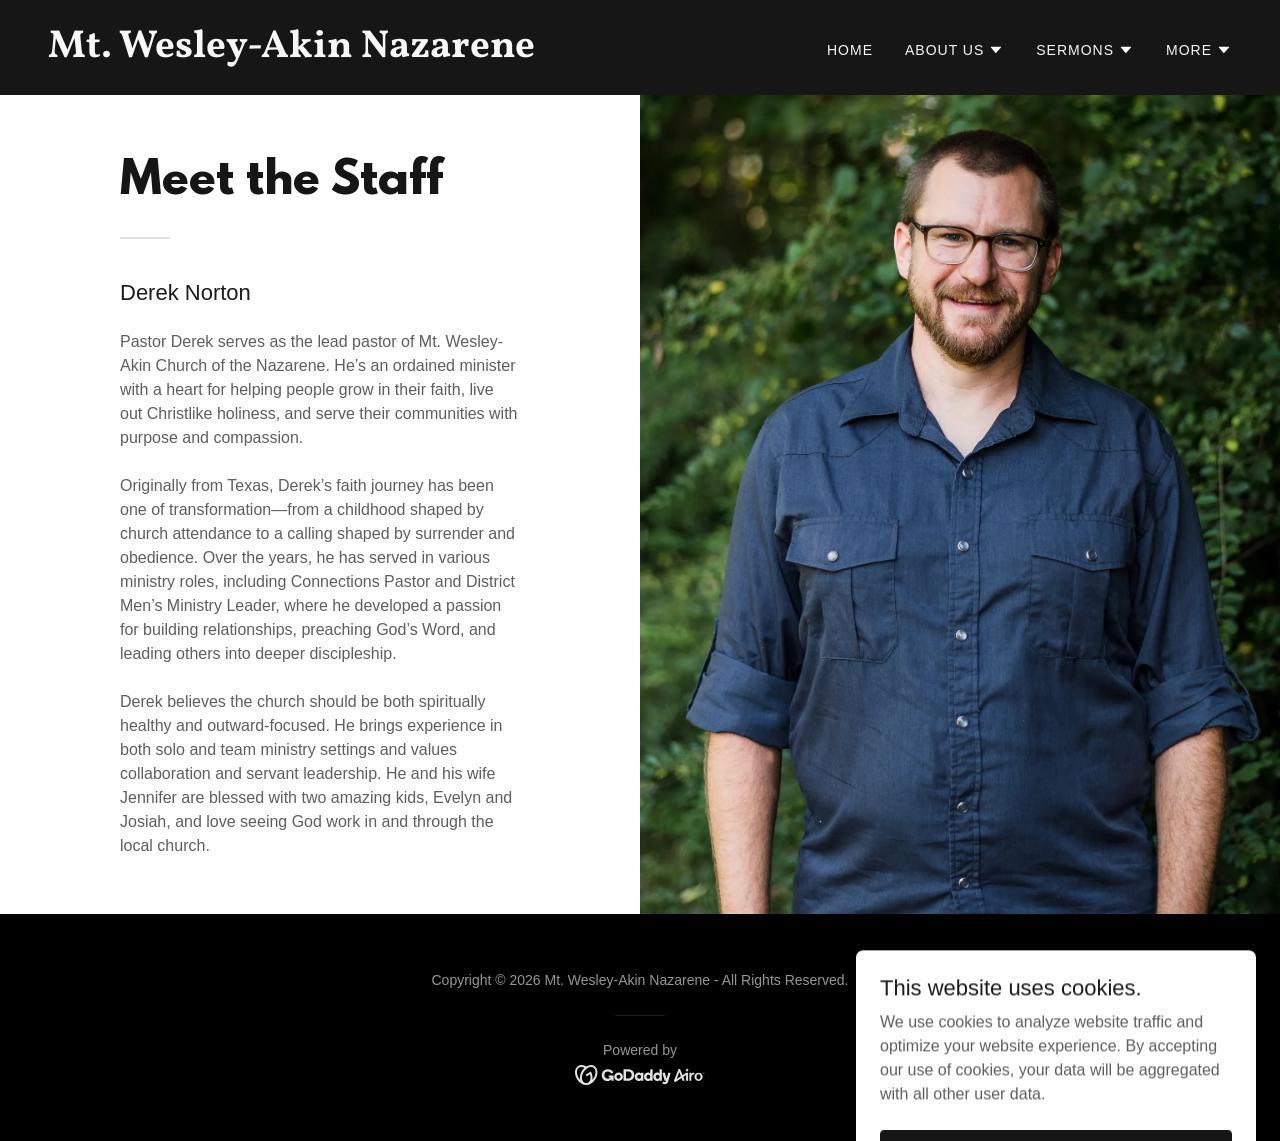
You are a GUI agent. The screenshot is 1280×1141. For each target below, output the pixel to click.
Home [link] (850, 50)
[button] (954, 50)
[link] (336, 51)
